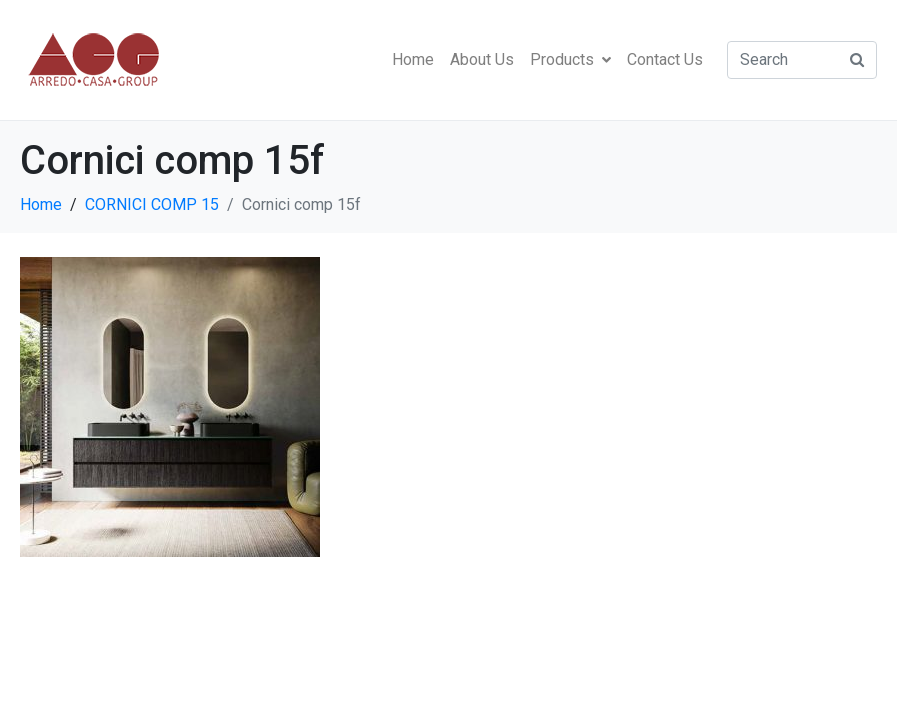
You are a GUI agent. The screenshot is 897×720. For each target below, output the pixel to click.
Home (413, 59)
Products (570, 59)
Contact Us (665, 59)
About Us (482, 59)
